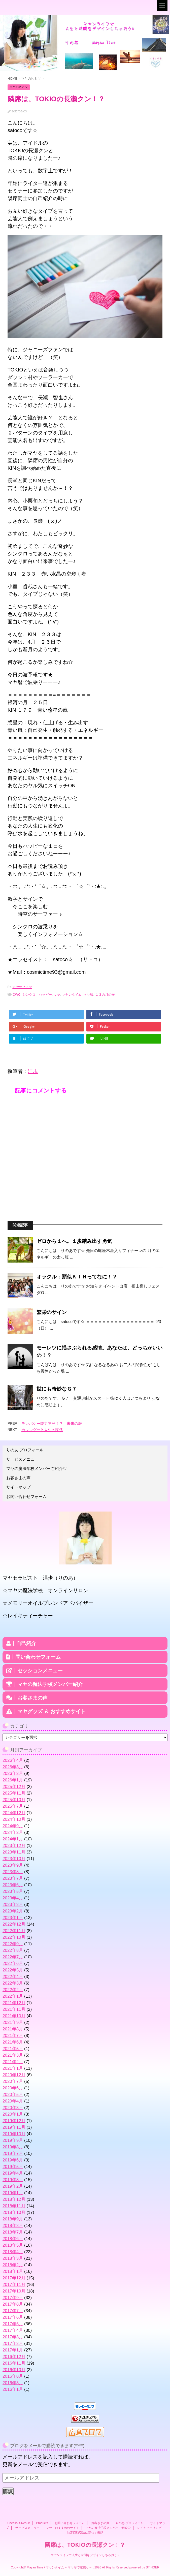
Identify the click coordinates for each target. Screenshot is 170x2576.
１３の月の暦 (105, 994)
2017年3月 (13, 2337)
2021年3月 (13, 2055)
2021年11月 (14, 2009)
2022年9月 (13, 1943)
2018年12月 (14, 2199)
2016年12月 (14, 2356)
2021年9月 (13, 2022)
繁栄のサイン (52, 1312)
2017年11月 (14, 2284)
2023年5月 (13, 1891)
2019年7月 (13, 2153)
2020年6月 (13, 2088)
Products (42, 2523)
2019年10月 (14, 2133)
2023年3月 (13, 1904)
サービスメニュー (22, 1459)
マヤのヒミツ (22, 987)
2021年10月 (14, 2016)
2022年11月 (14, 1930)
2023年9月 (13, 1865)
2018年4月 (13, 2251)
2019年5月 (13, 2166)
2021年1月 (13, 2068)
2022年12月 (14, 1924)
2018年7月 (13, 2232)
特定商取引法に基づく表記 (85, 2532)
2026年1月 (13, 1780)
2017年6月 (13, 2317)
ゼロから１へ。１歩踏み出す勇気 (74, 1241)
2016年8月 (13, 2376)
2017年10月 (14, 2291)
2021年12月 (14, 2002)
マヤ (57, 994)
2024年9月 (13, 1826)
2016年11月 (14, 2363)
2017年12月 (14, 2278)
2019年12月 (14, 2120)
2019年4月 (13, 2173)
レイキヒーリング (149, 2528)
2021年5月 (13, 2048)
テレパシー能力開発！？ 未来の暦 (51, 1423)
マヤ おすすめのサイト (62, 2528)
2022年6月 (13, 1963)
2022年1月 (13, 1996)
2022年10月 (14, 1937)
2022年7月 (13, 1957)
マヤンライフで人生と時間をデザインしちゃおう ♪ (85, 2555)
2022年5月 (13, 1970)
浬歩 (33, 1071)
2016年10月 (14, 2369)
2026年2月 (13, 1773)
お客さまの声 (18, 1478)
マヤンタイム (72, 994)
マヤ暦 (88, 994)
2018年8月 (13, 2225)
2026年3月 (13, 1767)
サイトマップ (18, 1487)
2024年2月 (13, 1832)
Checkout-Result (18, 2523)
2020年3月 (13, 2107)
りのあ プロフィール (25, 1450)
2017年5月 (13, 2323)
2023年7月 (13, 1878)
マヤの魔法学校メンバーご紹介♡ (36, 1468)
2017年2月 (13, 2343)
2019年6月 (13, 2160)
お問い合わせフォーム (26, 1496)
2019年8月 (13, 2147)
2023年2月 (13, 1911)
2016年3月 (13, 2382)
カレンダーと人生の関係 (42, 1430)
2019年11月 (14, 2127)
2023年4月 (13, 1898)
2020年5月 (13, 2094)
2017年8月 (13, 2304)
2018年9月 (13, 2219)
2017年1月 (13, 2350)
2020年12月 (14, 2074)
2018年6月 (13, 2238)
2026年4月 (13, 1760)
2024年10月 (14, 1819)
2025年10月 (14, 1799)
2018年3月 (13, 2258)
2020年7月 (13, 2081)
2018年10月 (14, 2212)
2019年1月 (13, 2192)
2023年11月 (14, 1852)
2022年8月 (13, 1950)
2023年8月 (13, 1871)
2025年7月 (13, 1806)
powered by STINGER (144, 2567)
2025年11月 (14, 1793)
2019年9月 (13, 2140)
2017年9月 (13, 2297)
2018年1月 (13, 2271)
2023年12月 (14, 1845)
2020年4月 (13, 2101)
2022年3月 (13, 1983)
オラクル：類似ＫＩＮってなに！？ (77, 1276)
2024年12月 (14, 1812)
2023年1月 (13, 1917)
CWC (16, 994)
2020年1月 (13, 2114)
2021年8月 (13, 2029)
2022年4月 (13, 1976)
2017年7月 (13, 2310)
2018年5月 (13, 2245)
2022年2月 (13, 1989)
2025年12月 (14, 1786)
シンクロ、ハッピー (37, 994)
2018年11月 (14, 2206)
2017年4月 (13, 2330)
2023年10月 (14, 1858)
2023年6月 (13, 1884)
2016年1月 (13, 2389)
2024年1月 (13, 1839)
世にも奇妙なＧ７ (57, 1389)
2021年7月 (13, 2035)
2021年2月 (13, 2061)
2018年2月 (13, 2265)
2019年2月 (13, 2186)
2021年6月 (13, 2042)
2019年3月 (13, 2179)
